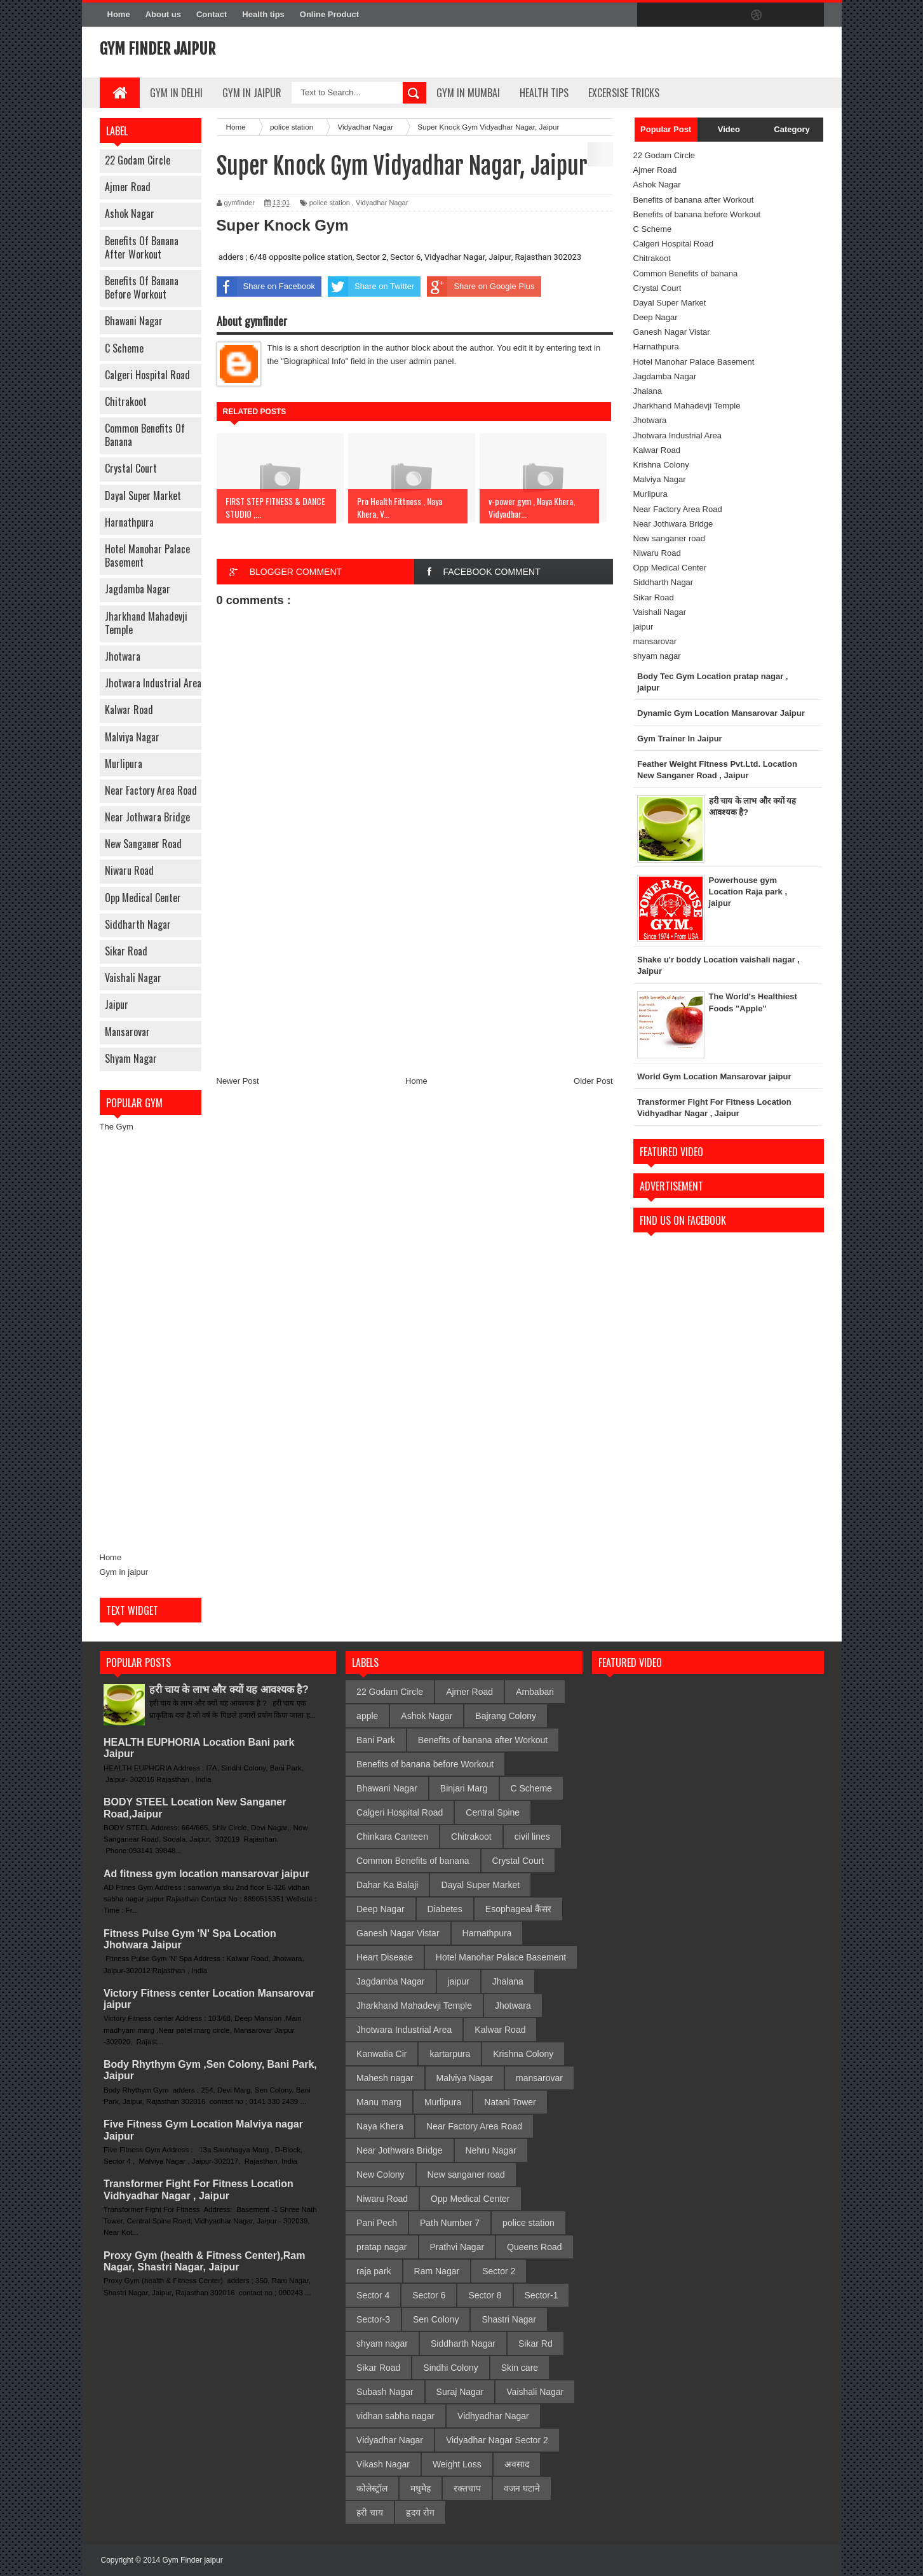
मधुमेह (420, 2488)
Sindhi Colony (450, 2368)
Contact (211, 14)
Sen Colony (436, 2319)
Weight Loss (457, 2464)
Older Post (593, 1081)
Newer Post (238, 1081)
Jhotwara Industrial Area (153, 683)
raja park (373, 2271)
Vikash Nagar (383, 2464)
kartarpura (449, 2054)
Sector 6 (428, 2295)
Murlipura (123, 763)
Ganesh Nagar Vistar (671, 332)
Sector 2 (498, 2271)
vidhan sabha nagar (395, 2416)
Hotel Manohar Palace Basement (147, 555)
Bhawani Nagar (134, 320)
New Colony (380, 2174)
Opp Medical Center (143, 897)
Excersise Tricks (623, 92)
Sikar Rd (535, 2343)
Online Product (329, 14)
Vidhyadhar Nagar (493, 2416)
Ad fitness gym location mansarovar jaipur (206, 1873)
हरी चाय (369, 2512)
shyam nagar (131, 1058)
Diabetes (445, 1909)
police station (329, 202)
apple (367, 1716)
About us (163, 14)
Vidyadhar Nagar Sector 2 (497, 2440)
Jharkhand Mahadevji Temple (146, 623)
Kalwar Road (129, 709)
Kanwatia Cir (381, 2054)
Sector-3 (373, 2319)
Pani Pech (376, 2223)
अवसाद (516, 2464)
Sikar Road (126, 951)
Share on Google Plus (480, 286)
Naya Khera (379, 2126)
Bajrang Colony (505, 1716)
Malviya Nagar (132, 737)
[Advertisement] (150, 1342)
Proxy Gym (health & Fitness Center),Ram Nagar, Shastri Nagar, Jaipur (204, 2261)
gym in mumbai (468, 92)
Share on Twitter (371, 286)
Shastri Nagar (509, 2319)
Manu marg (378, 2102)
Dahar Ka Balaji (387, 1885)
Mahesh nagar (385, 2078)
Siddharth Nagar (138, 924)
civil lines (532, 1836)
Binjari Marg (464, 1788)
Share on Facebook (266, 286)
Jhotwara (122, 656)
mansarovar (127, 1031)
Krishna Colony (661, 464)
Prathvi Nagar (457, 2247)
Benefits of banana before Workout (142, 287)
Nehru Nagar (491, 2150)
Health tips (263, 14)
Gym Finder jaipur (157, 48)
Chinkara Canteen (392, 1836)
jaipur (116, 1004)
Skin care (519, 2368)
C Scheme (124, 348)
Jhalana (648, 391)
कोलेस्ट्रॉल (371, 2488)
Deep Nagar (655, 317)
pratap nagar (381, 2247)
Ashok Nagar (129, 213)
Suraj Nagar (460, 2392)
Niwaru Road (129, 870)
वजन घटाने (522, 2488)
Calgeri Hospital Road (147, 374)
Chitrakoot (126, 401)
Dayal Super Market (143, 495)
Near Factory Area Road (151, 790)
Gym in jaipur (124, 1572)
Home (118, 14)
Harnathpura (129, 522)
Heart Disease (384, 1957)
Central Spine (493, 1812)
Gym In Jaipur (251, 92)
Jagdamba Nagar (137, 589)
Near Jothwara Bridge (147, 817)
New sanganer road (143, 843)
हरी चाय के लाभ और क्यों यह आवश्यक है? (229, 1689)
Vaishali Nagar (133, 977)
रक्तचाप (467, 2488)
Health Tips (544, 92)
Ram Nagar (437, 2271)
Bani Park (375, 1740)
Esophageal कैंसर (518, 1909)
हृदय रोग (420, 2512)
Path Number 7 (450, 2223)
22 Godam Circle (137, 160)
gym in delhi (176, 92)
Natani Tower (510, 2102)
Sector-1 (541, 2295)
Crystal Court (131, 468)
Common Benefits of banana (145, 435)
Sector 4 (372, 2295)
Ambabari (535, 1692)
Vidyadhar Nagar (382, 202)
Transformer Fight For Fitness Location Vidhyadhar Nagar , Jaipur (198, 2189)
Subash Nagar (385, 2392)
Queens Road (534, 2247)
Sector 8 (484, 2295)
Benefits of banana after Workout (142, 247)
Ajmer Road (128, 186)
